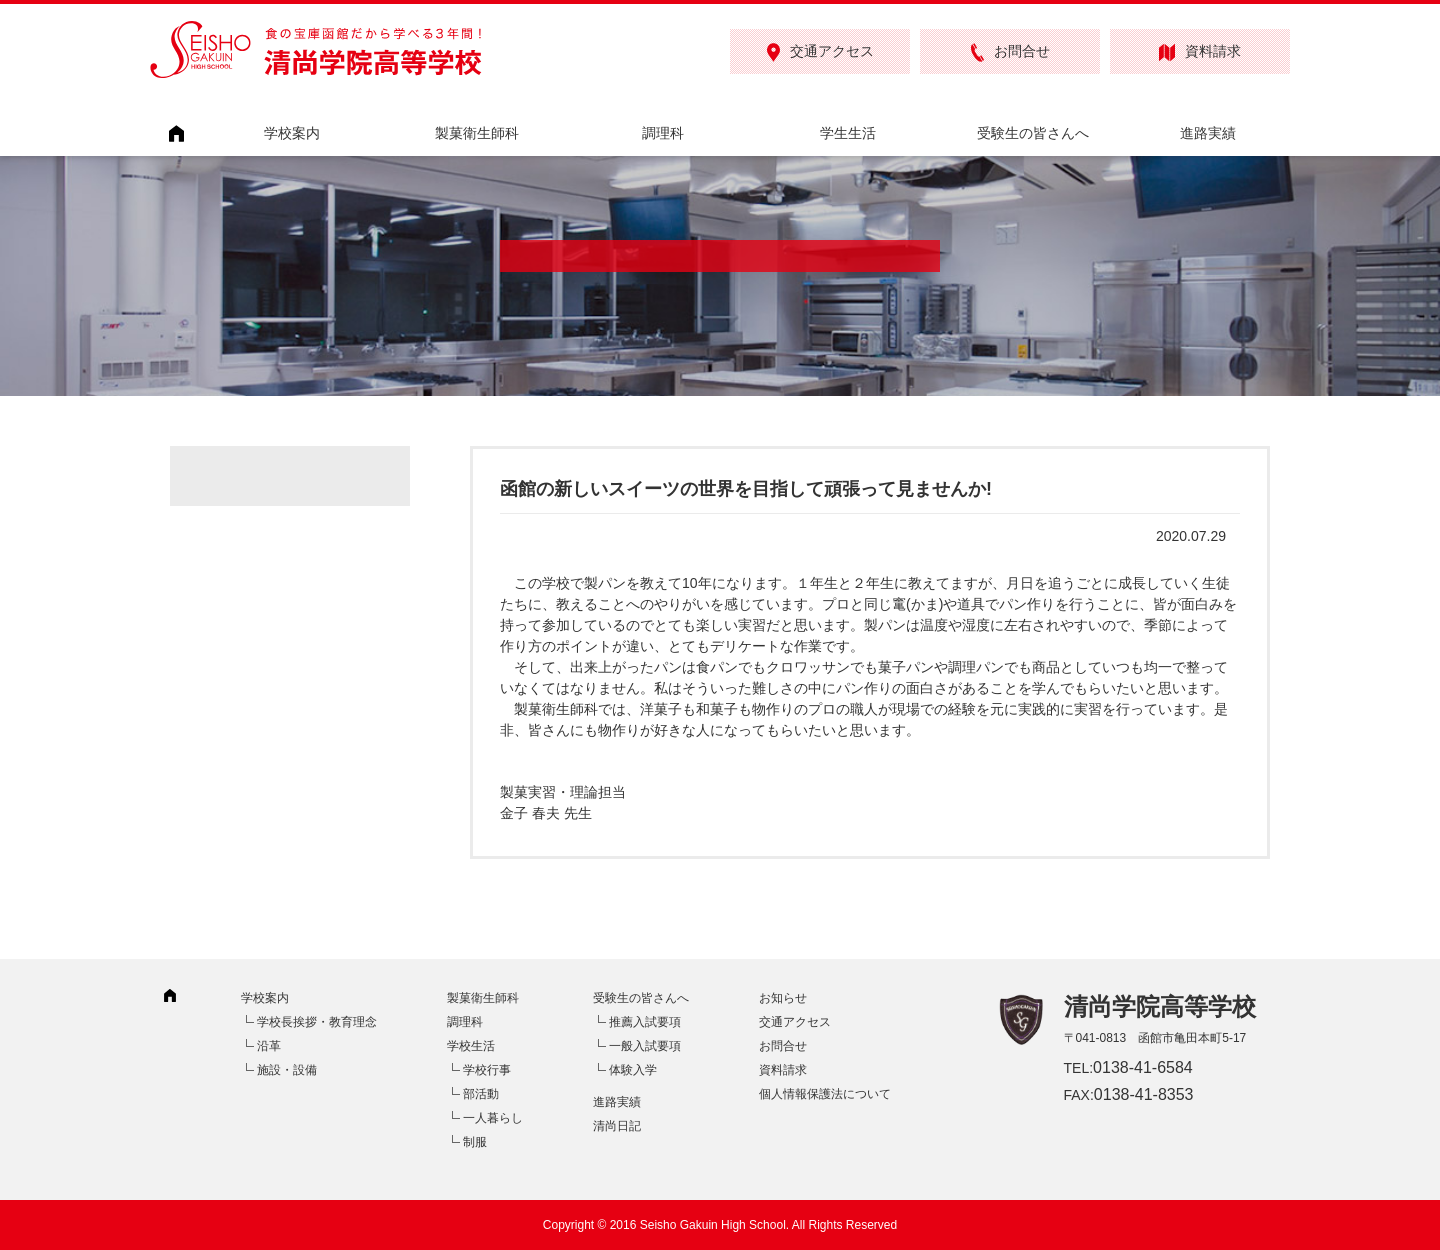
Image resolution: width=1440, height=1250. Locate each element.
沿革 (269, 1046)
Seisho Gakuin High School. (714, 1225)
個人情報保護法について (825, 1094)
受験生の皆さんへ (1033, 133)
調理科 (663, 133)
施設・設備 (287, 1070)
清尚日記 (617, 1126)
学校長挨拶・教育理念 (317, 1022)
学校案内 (292, 133)
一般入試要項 (645, 1046)
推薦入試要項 (645, 1022)
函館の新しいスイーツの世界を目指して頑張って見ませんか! (746, 489)
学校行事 (487, 1070)
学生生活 (848, 133)
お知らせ (783, 998)
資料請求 (1200, 52)
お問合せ (1010, 52)
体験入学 (633, 1070)
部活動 (481, 1094)
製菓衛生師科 (477, 133)
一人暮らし (493, 1118)
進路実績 (1208, 133)
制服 (475, 1142)
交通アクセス (820, 52)
